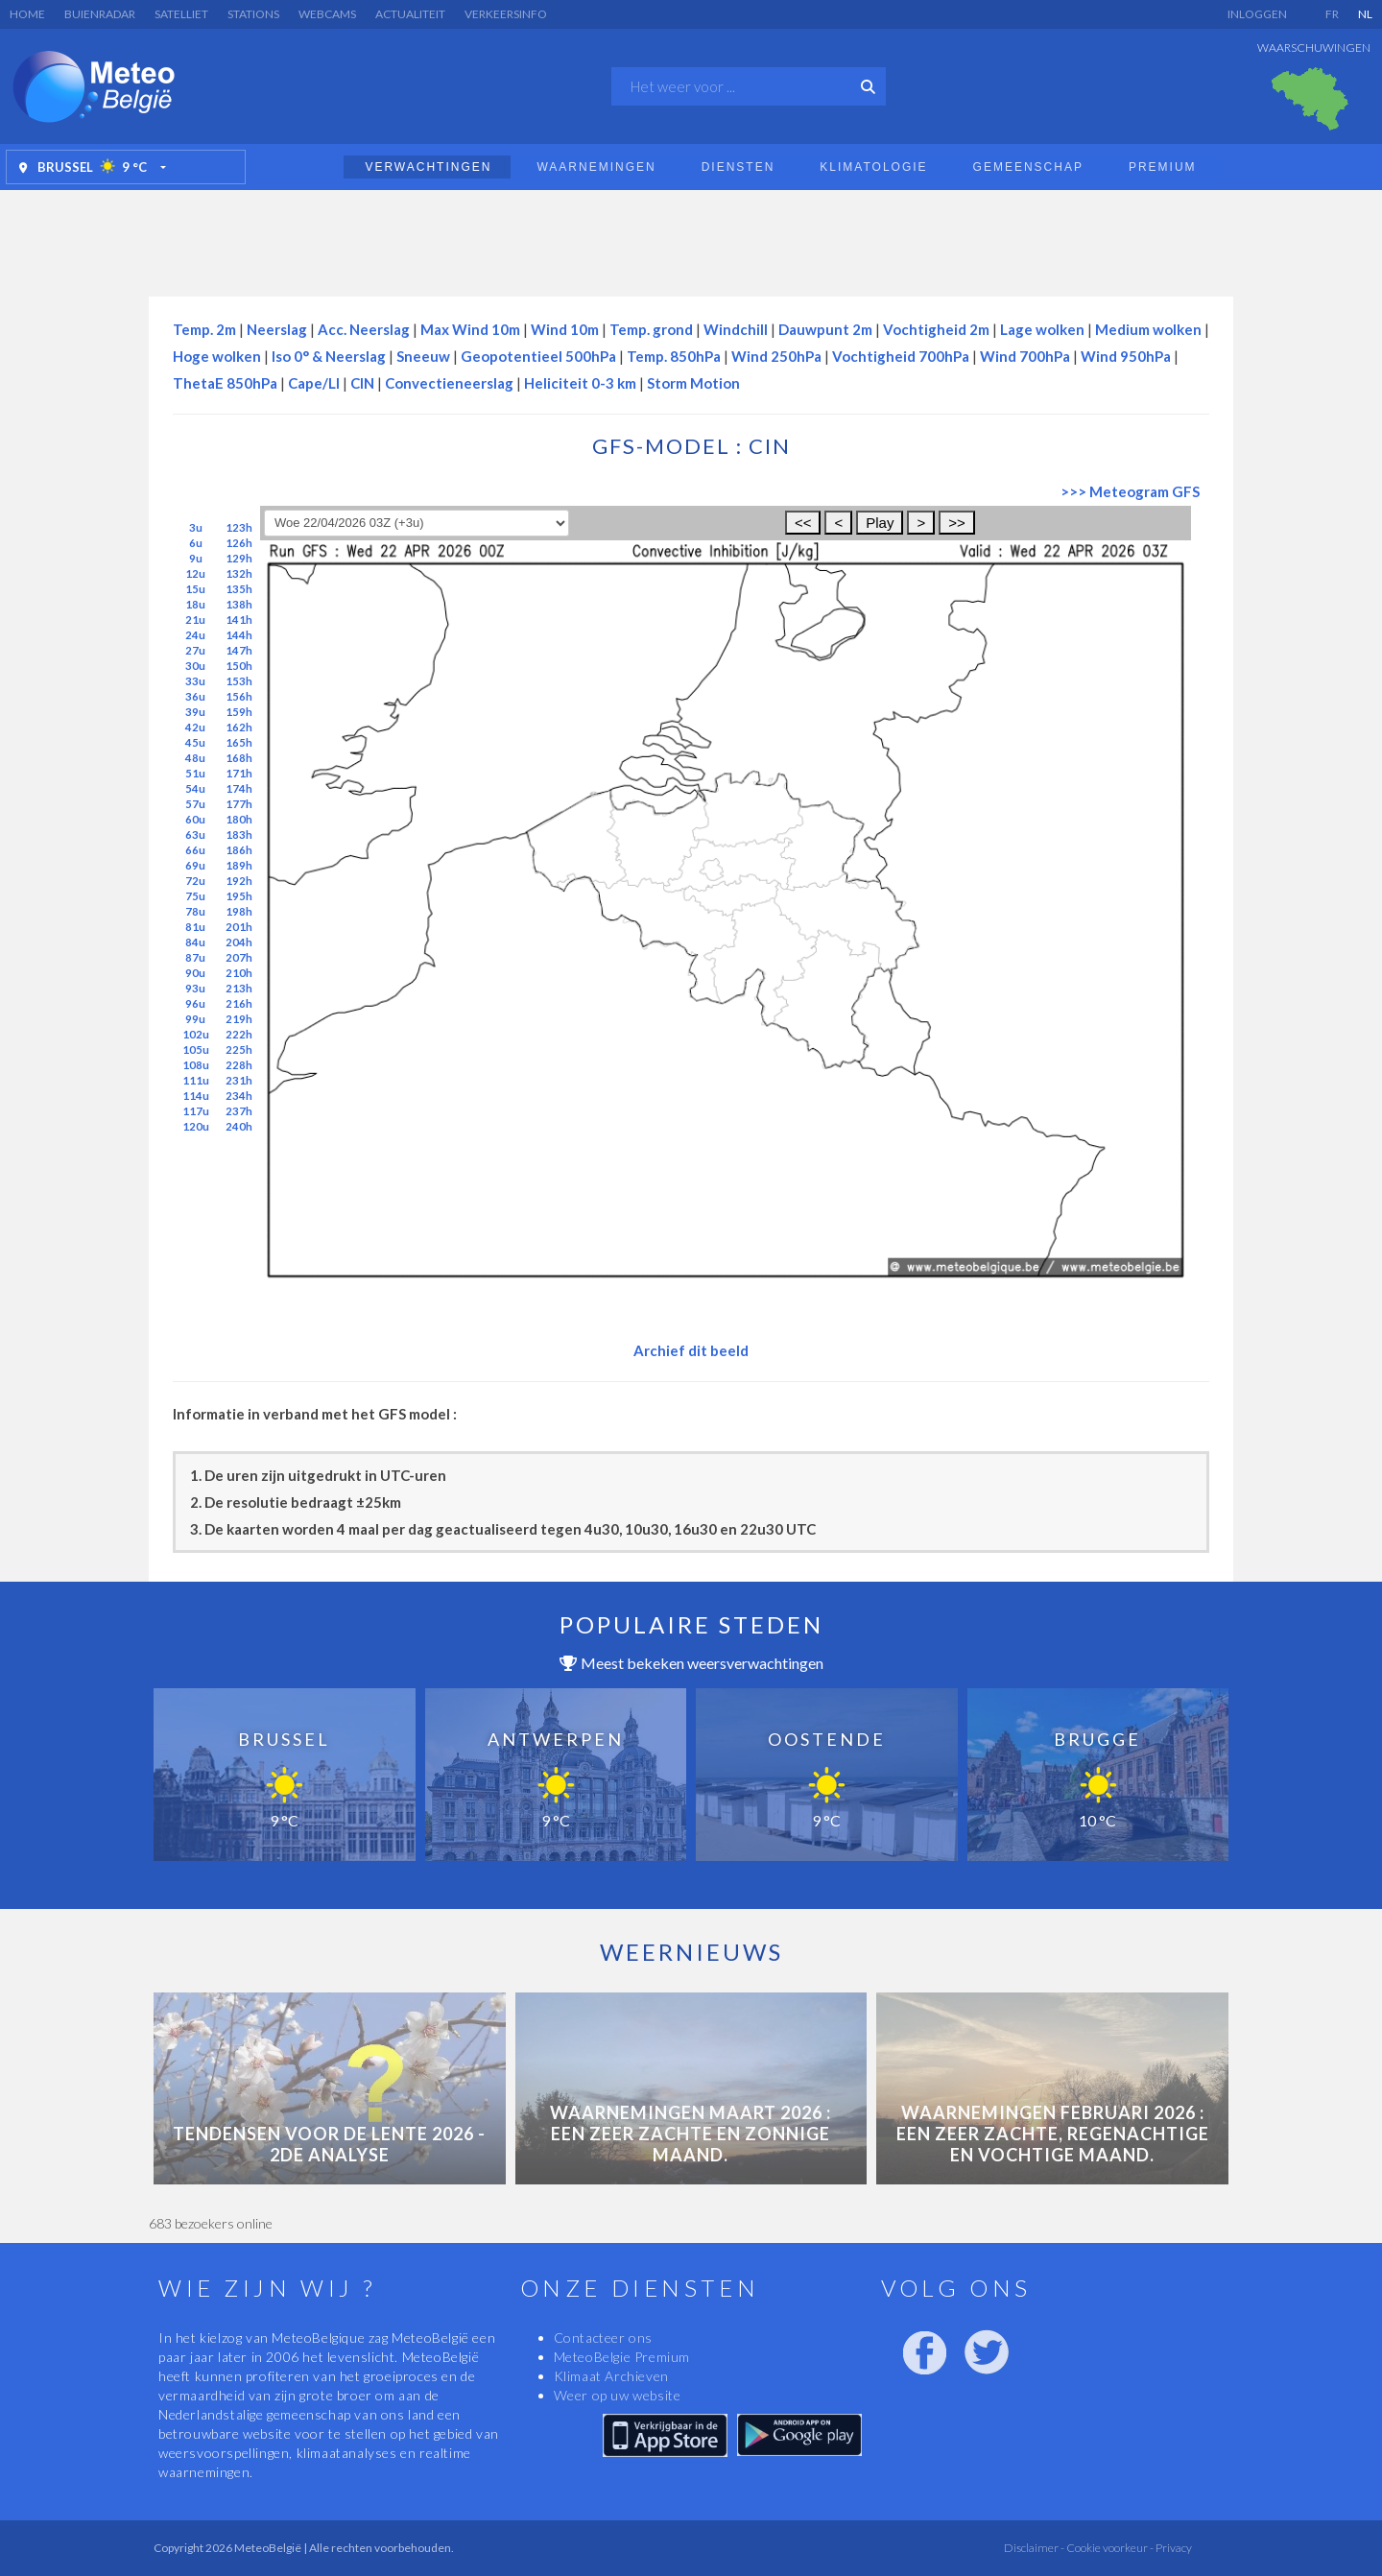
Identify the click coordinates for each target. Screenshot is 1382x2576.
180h (239, 819)
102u (195, 1034)
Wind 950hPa (1126, 356)
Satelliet (181, 14)
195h (239, 896)
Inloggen (1257, 14)
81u (195, 926)
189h (239, 865)
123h (239, 527)
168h (239, 757)
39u (195, 711)
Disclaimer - (1034, 2547)
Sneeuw (423, 356)
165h (239, 742)
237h (239, 1111)
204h (239, 942)
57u (195, 804)
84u (195, 942)
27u (195, 650)
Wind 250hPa (776, 356)
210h (239, 972)
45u (195, 742)
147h (239, 650)
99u (195, 1019)
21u (195, 619)
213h (239, 988)
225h (239, 1049)
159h (239, 711)
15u (195, 589)
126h (239, 543)
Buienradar (99, 14)
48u (195, 757)
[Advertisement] (691, 238)
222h (239, 1034)
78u (195, 911)
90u (195, 972)
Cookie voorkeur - (1109, 2547)
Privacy (1173, 2547)
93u (195, 988)
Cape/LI (314, 383)
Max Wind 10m (470, 329)
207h (239, 957)
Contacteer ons (603, 2337)
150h (239, 665)
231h (239, 1080)
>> (956, 522)
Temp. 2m (204, 329)
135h (239, 589)
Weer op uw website (617, 2395)
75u (195, 896)
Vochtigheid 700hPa (900, 356)
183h (239, 834)
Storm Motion (693, 383)
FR (1332, 14)
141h (239, 619)
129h (239, 558)
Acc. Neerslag (364, 329)
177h (239, 804)
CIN (362, 383)
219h (239, 1019)
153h (239, 681)
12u (195, 573)
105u (195, 1049)
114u (195, 1095)
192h (239, 880)
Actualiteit (410, 14)
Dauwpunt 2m (825, 329)
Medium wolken (1148, 329)
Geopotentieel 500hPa (538, 356)
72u (195, 880)
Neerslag (277, 329)
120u (195, 1126)
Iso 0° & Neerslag (329, 356)
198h (239, 911)
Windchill (735, 329)
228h (239, 1065)
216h (239, 1003)
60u (195, 819)
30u (195, 665)
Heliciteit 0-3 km (580, 383)
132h (239, 573)
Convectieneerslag (449, 383)
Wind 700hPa (1025, 356)
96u (195, 1003)
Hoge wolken (217, 356)
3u (196, 527)
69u (195, 865)
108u (195, 1065)
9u (196, 558)
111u (195, 1080)
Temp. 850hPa (674, 356)
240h (239, 1126)
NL (1365, 14)
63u (195, 834)
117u (195, 1111)
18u (195, 604)
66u (195, 850)
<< (803, 522)
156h (239, 696)
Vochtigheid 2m (936, 329)
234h (239, 1095)
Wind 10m (565, 329)
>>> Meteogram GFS (1130, 491)
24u (195, 635)
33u (195, 681)
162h (239, 727)
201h (239, 926)
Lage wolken (1042, 329)
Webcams (327, 14)
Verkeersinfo (506, 14)
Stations (253, 14)
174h (239, 788)
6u (196, 543)
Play (880, 522)
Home (27, 14)
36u (195, 696)
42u (195, 727)
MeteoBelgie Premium (622, 2357)
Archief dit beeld (691, 1350)
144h (239, 635)
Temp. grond (651, 329)
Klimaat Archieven (611, 2376)
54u (195, 788)
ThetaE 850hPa (225, 383)
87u (195, 957)
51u (195, 773)
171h (239, 773)
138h (239, 604)
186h (239, 850)
